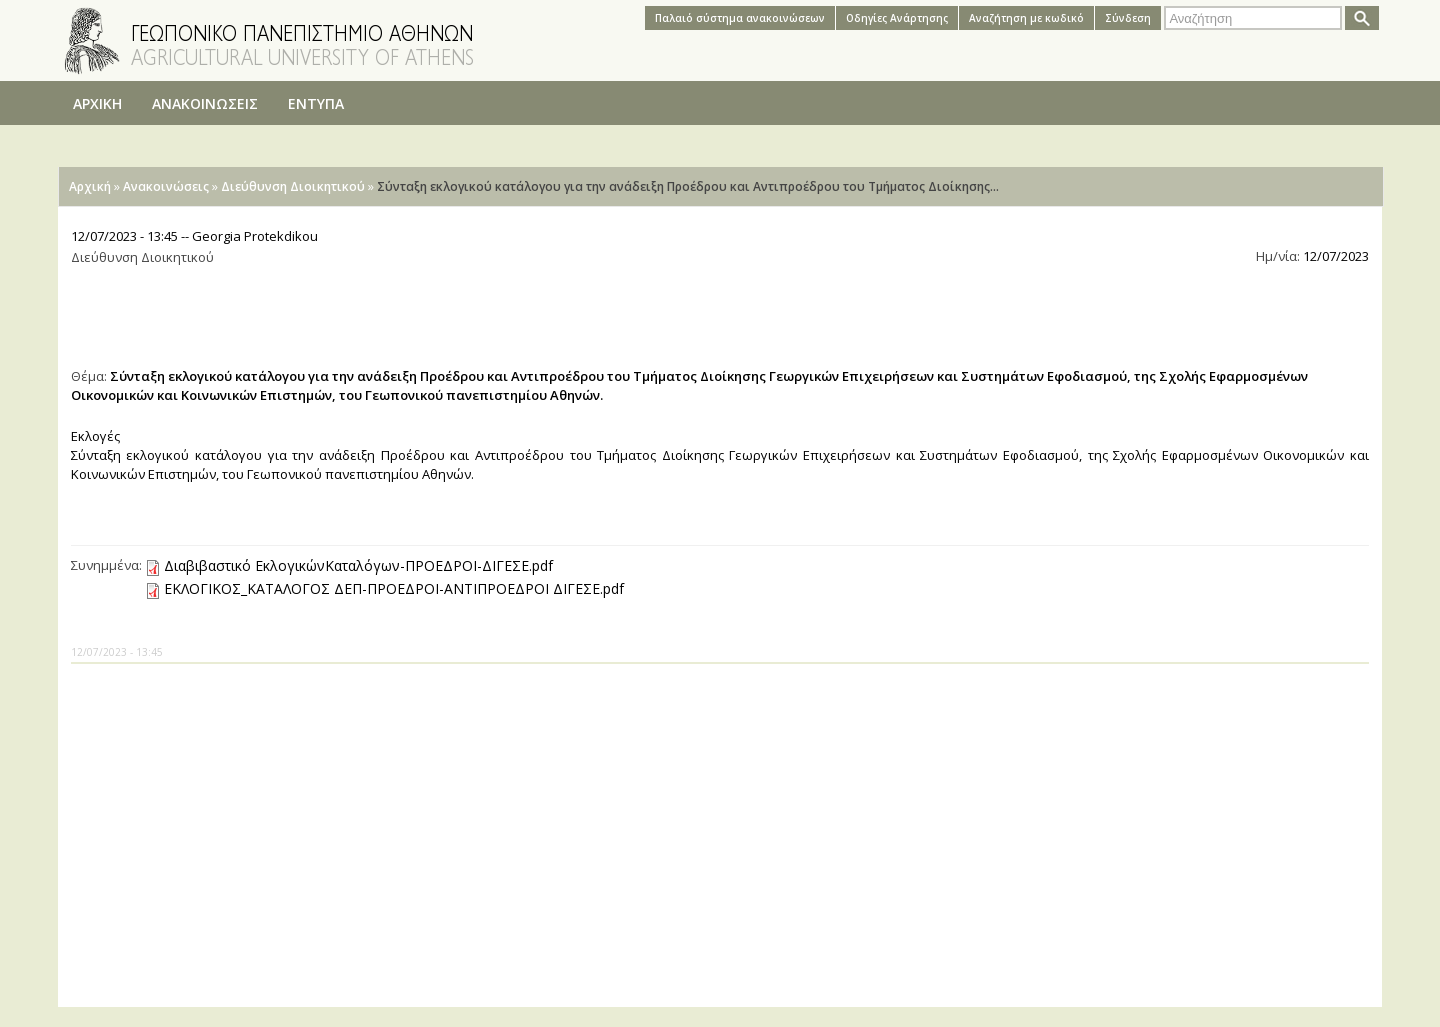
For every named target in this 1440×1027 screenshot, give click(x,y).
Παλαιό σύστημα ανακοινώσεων (740, 18)
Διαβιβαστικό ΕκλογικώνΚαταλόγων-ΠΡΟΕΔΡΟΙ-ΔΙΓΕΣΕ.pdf (358, 565)
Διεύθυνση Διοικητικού (293, 186)
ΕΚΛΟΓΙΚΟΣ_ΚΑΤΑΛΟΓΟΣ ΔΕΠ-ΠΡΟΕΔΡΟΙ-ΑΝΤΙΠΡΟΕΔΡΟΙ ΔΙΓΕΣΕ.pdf (394, 588)
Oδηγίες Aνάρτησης (897, 18)
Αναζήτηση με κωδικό (1026, 18)
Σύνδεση (1128, 18)
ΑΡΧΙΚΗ (97, 103)
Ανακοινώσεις (166, 186)
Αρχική (90, 186)
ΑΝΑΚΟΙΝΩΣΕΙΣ (205, 103)
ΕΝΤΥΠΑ (316, 103)
